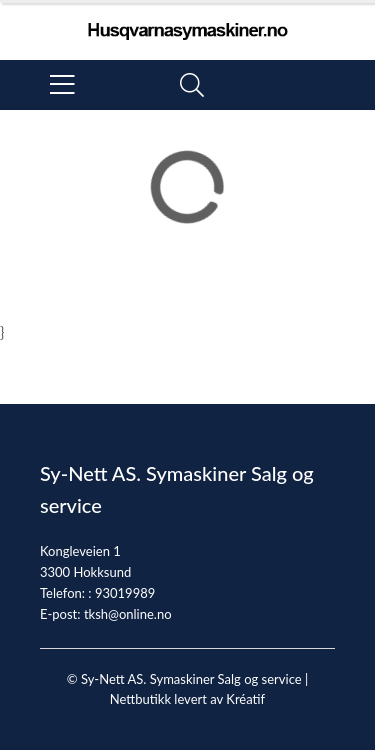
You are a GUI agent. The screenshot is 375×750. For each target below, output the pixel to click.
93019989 (125, 593)
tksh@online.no (128, 614)
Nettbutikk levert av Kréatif (187, 699)
